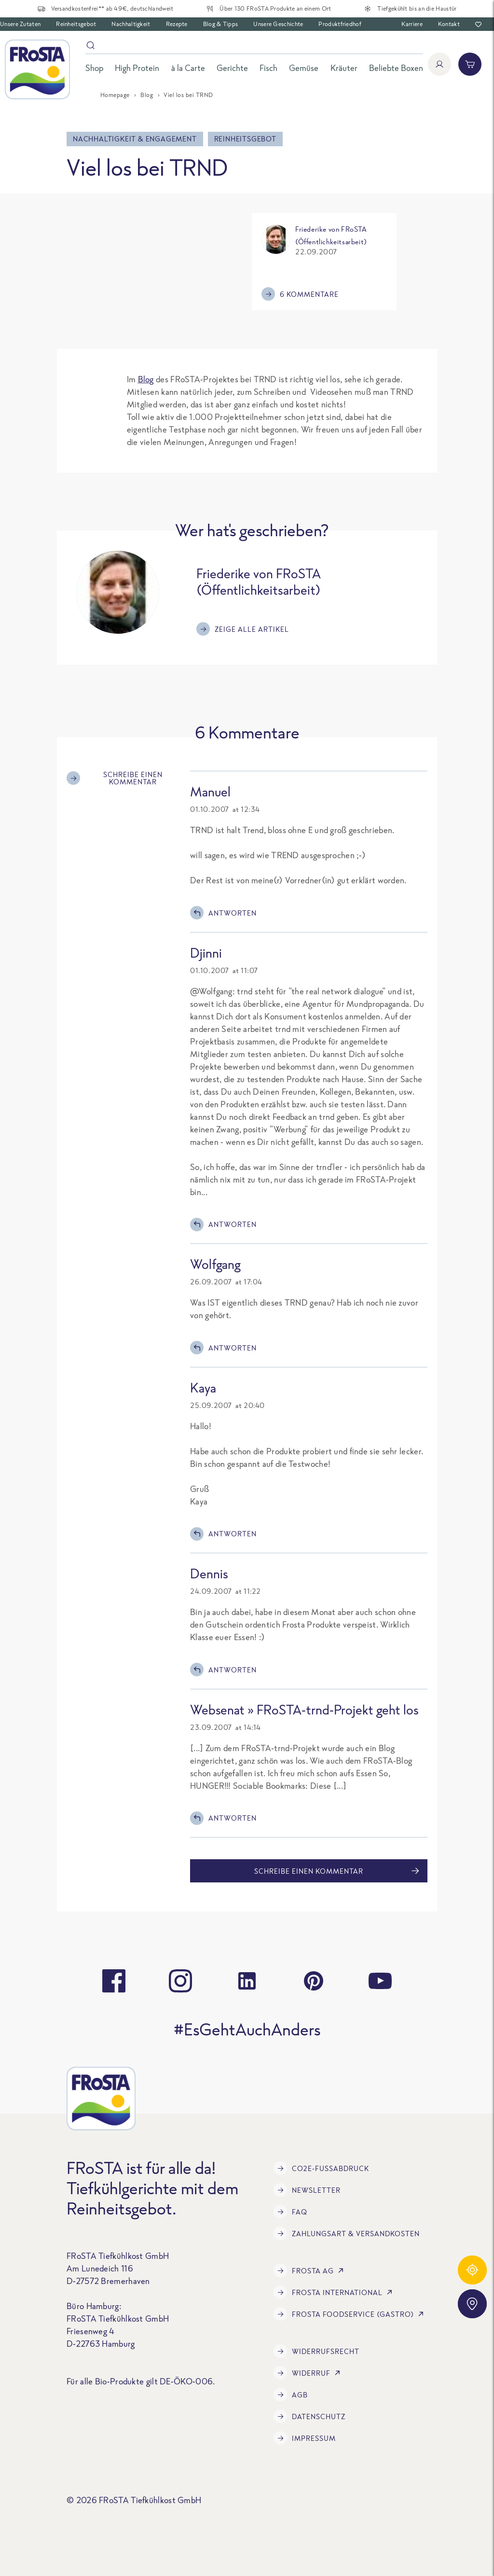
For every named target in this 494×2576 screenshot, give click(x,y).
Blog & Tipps (220, 24)
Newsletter (307, 2190)
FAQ (290, 2211)
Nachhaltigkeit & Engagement (135, 138)
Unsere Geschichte (278, 24)
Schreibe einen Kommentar (115, 778)
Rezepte (177, 24)
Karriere (411, 24)
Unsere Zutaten (20, 24)
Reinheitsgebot (76, 24)
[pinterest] (313, 1980)
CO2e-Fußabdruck (321, 2168)
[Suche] (254, 47)
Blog (146, 95)
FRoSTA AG (310, 2270)
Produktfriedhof (339, 24)
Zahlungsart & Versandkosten (347, 2233)
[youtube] (380, 1980)
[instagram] (180, 1980)
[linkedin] (247, 1980)
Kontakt (449, 24)
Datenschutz (309, 2416)
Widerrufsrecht (316, 2351)
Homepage (115, 95)
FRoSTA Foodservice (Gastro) (350, 2314)
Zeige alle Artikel (242, 629)
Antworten (223, 912)
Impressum (305, 2438)
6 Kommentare (300, 294)
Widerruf (309, 2373)
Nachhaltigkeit (130, 24)
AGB (291, 2394)
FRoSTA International (335, 2292)
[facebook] (113, 1980)
